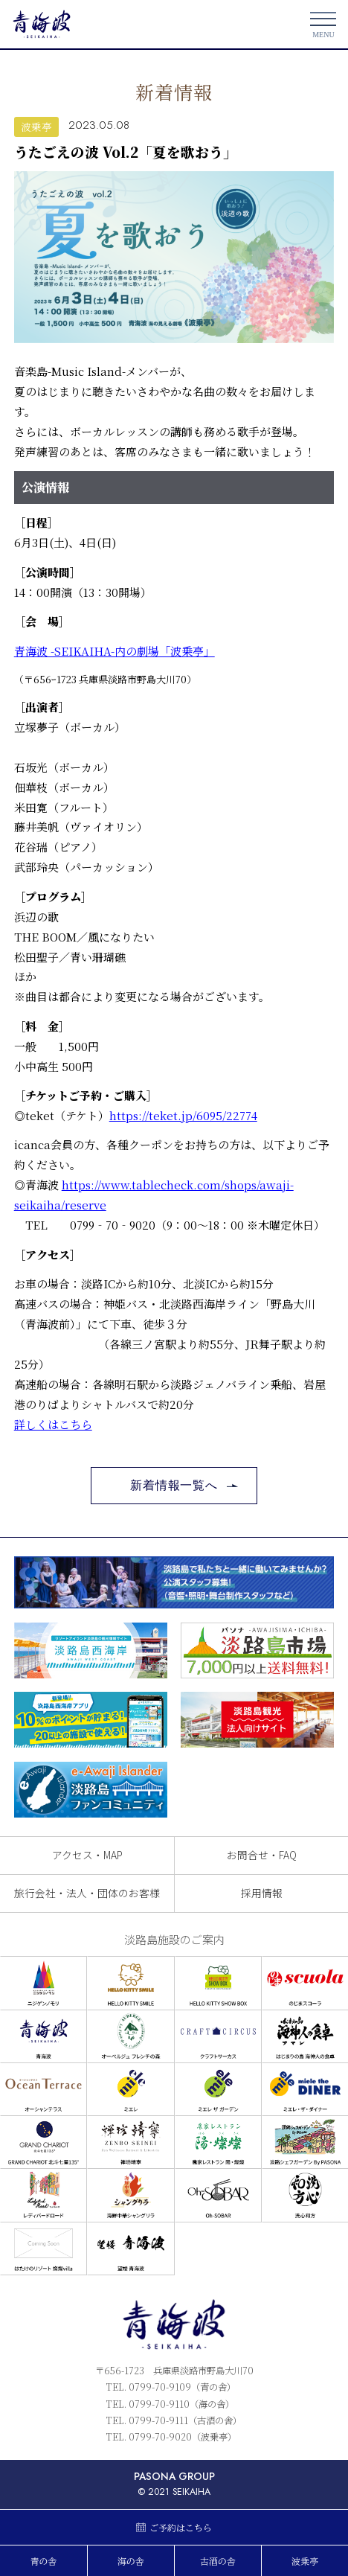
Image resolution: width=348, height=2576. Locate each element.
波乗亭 (36, 126)
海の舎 (130, 2561)
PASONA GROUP (174, 2476)
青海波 (41, 24)
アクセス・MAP (87, 1854)
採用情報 (262, 1892)
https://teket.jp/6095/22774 (183, 1115)
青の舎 (43, 2561)
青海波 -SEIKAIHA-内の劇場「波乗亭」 (114, 651)
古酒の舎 (218, 2561)
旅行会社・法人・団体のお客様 (87, 1892)
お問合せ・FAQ (262, 1854)
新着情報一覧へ (174, 1485)
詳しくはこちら (53, 1424)
